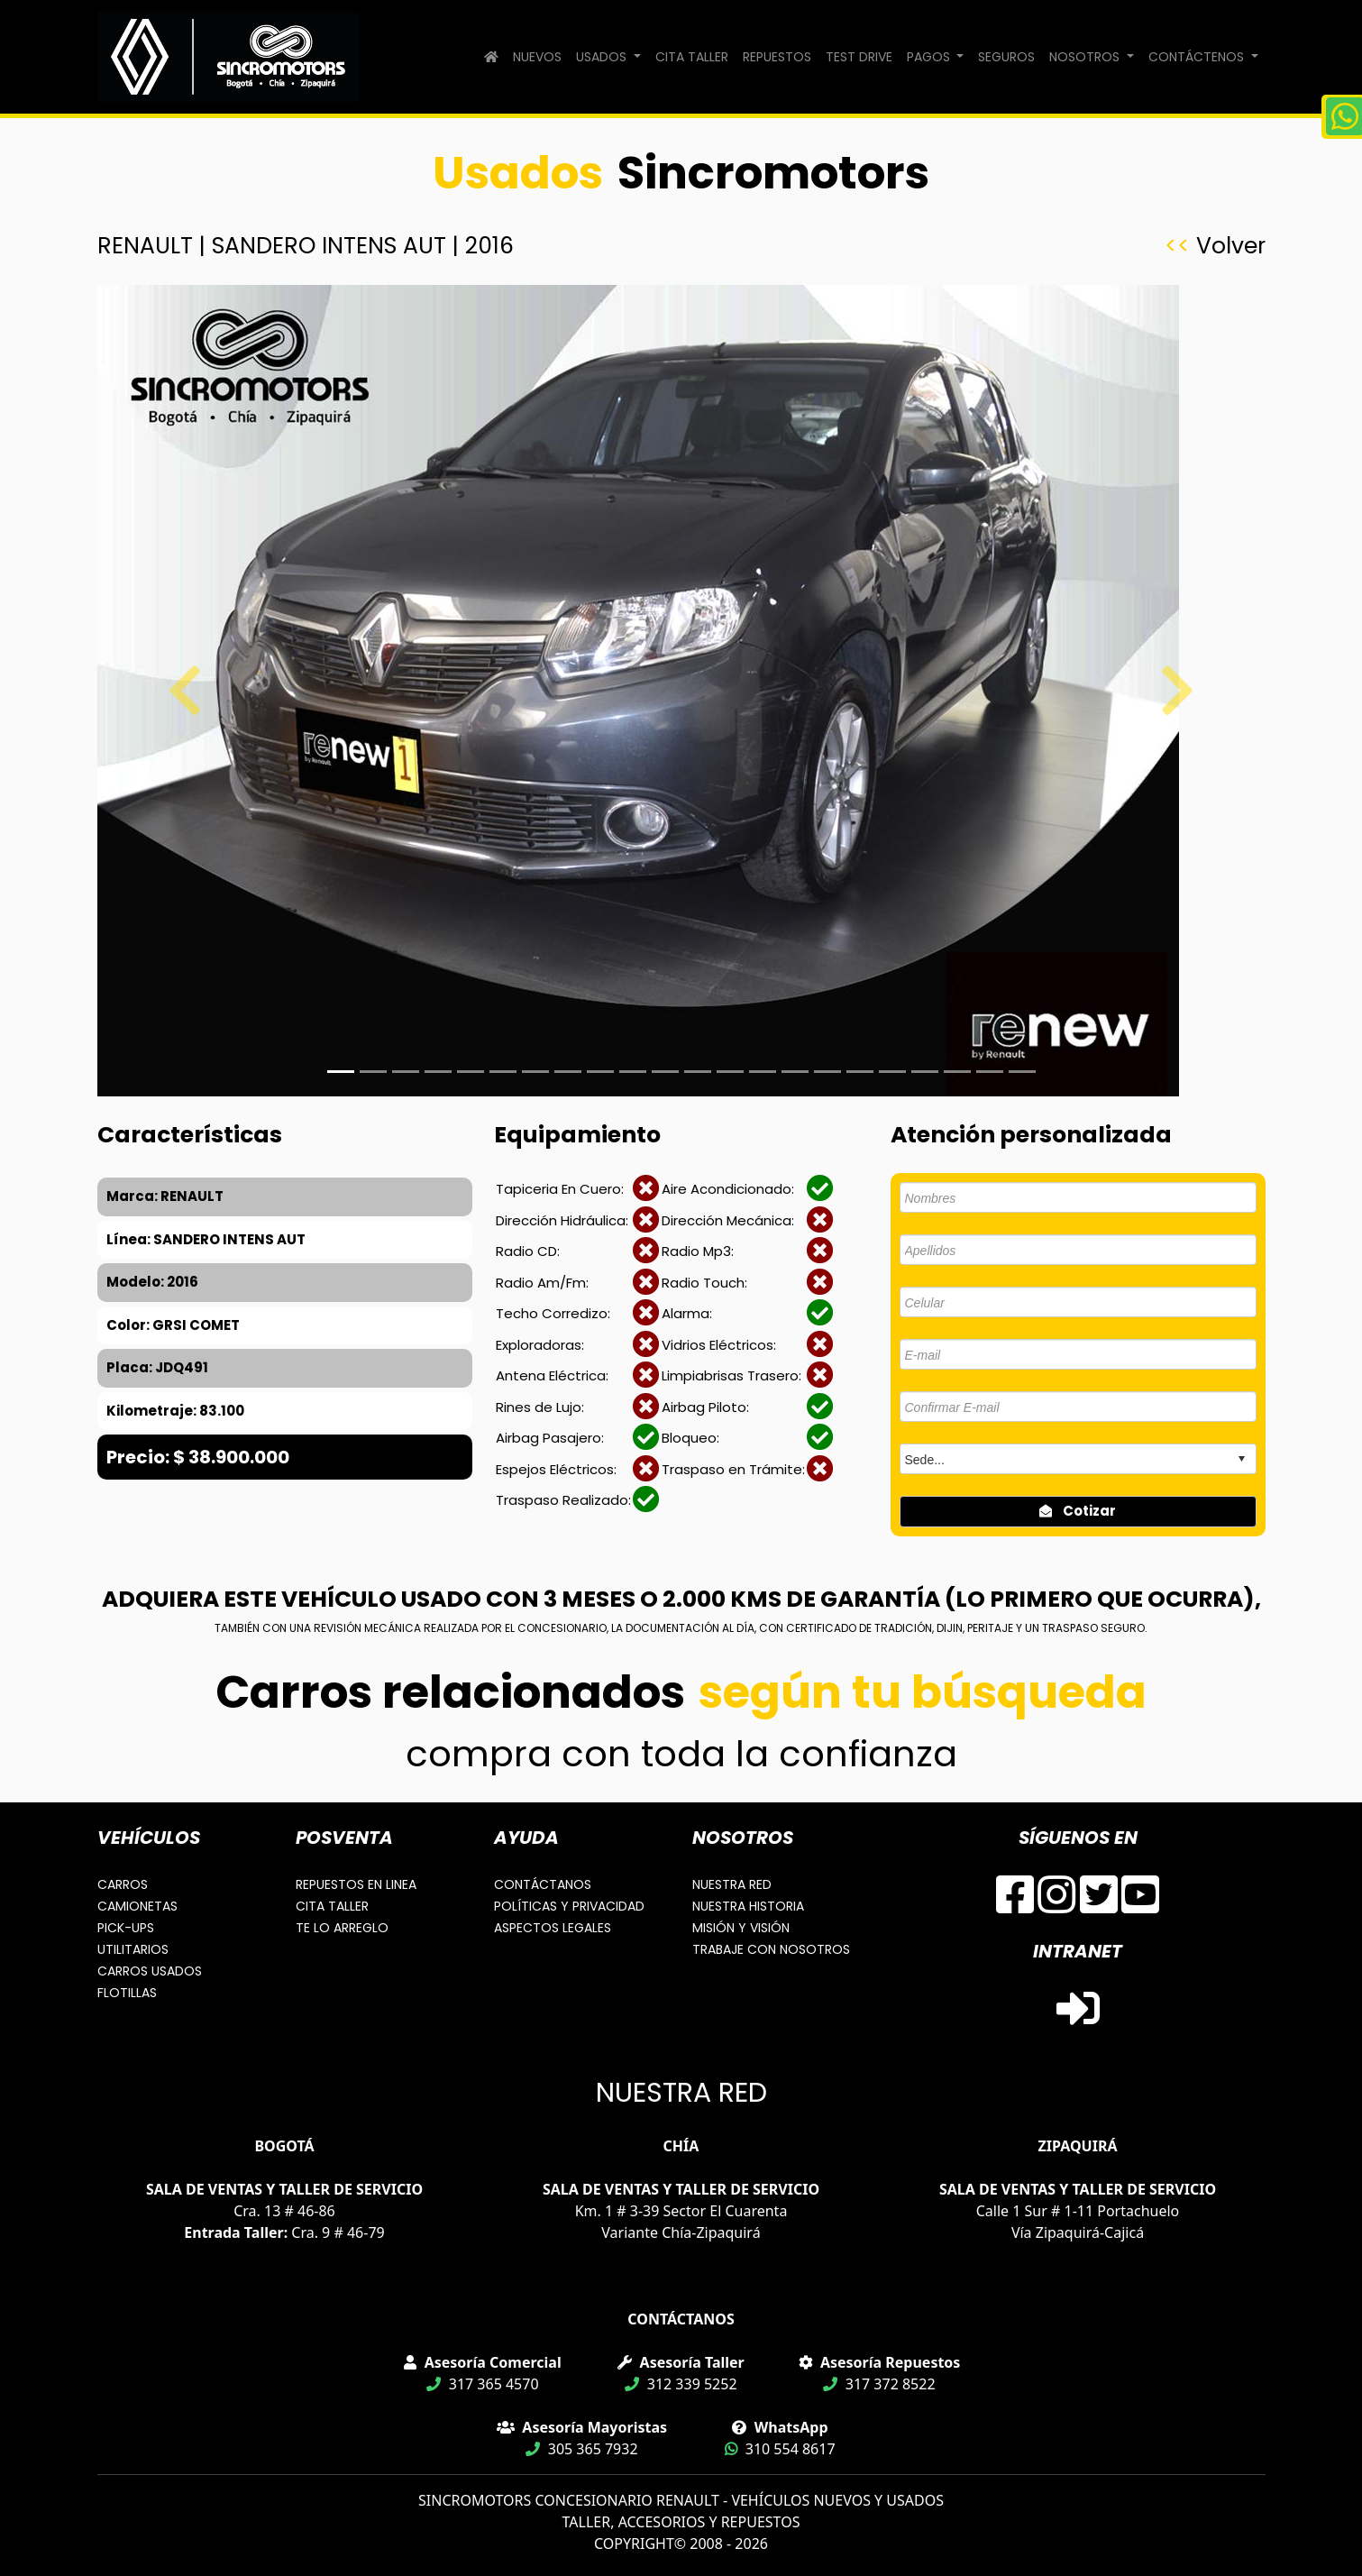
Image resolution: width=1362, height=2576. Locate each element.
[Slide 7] (567, 1071)
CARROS (122, 1884)
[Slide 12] (730, 1071)
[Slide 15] (827, 1071)
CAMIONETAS (137, 1906)
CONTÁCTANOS (542, 1884)
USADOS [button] (603, 57)
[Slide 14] (795, 1071)
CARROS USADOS (149, 1971)
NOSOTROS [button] (1086, 57)
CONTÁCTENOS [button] (1198, 57)
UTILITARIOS (133, 1949)
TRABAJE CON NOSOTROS (771, 1949)
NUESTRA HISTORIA (748, 1906)
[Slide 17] (892, 1071)
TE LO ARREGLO (342, 1928)
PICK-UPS (125, 1928)
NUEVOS (537, 57)
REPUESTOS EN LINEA (356, 1884)
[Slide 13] (762, 1071)
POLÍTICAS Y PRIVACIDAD (569, 1906)
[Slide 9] (632, 1071)
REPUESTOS (777, 57)
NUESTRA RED (732, 1884)
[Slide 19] (957, 1071)
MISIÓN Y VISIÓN (741, 1928)
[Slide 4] (470, 1071)
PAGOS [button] (930, 57)
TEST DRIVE (859, 57)
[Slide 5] (502, 1071)
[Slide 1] (340, 1071)
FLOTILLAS (127, 1993)
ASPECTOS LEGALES (552, 1928)
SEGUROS (1006, 57)
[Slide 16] (859, 1071)
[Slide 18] (924, 1071)
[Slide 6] (535, 1071)
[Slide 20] (989, 1071)
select (1241, 1458)
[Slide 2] (405, 1071)
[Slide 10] (665, 1071)
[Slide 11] (697, 1071)
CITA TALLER (691, 57)
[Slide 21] (1022, 1071)
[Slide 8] (600, 1071)
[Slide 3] (438, 1071)
